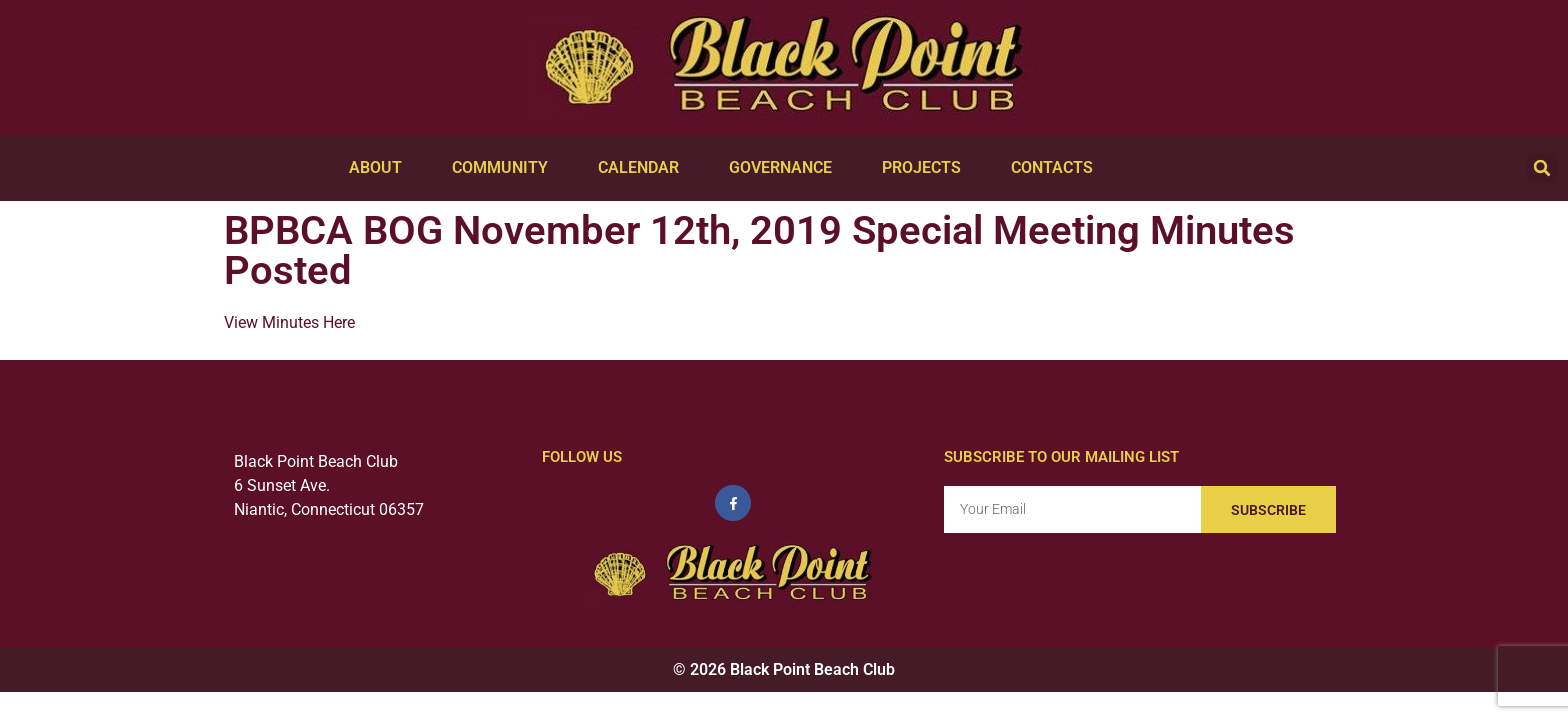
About (380, 168)
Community (505, 168)
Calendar (643, 168)
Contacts (1057, 168)
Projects (926, 168)
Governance (785, 168)
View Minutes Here (291, 322)
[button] (1542, 168)
